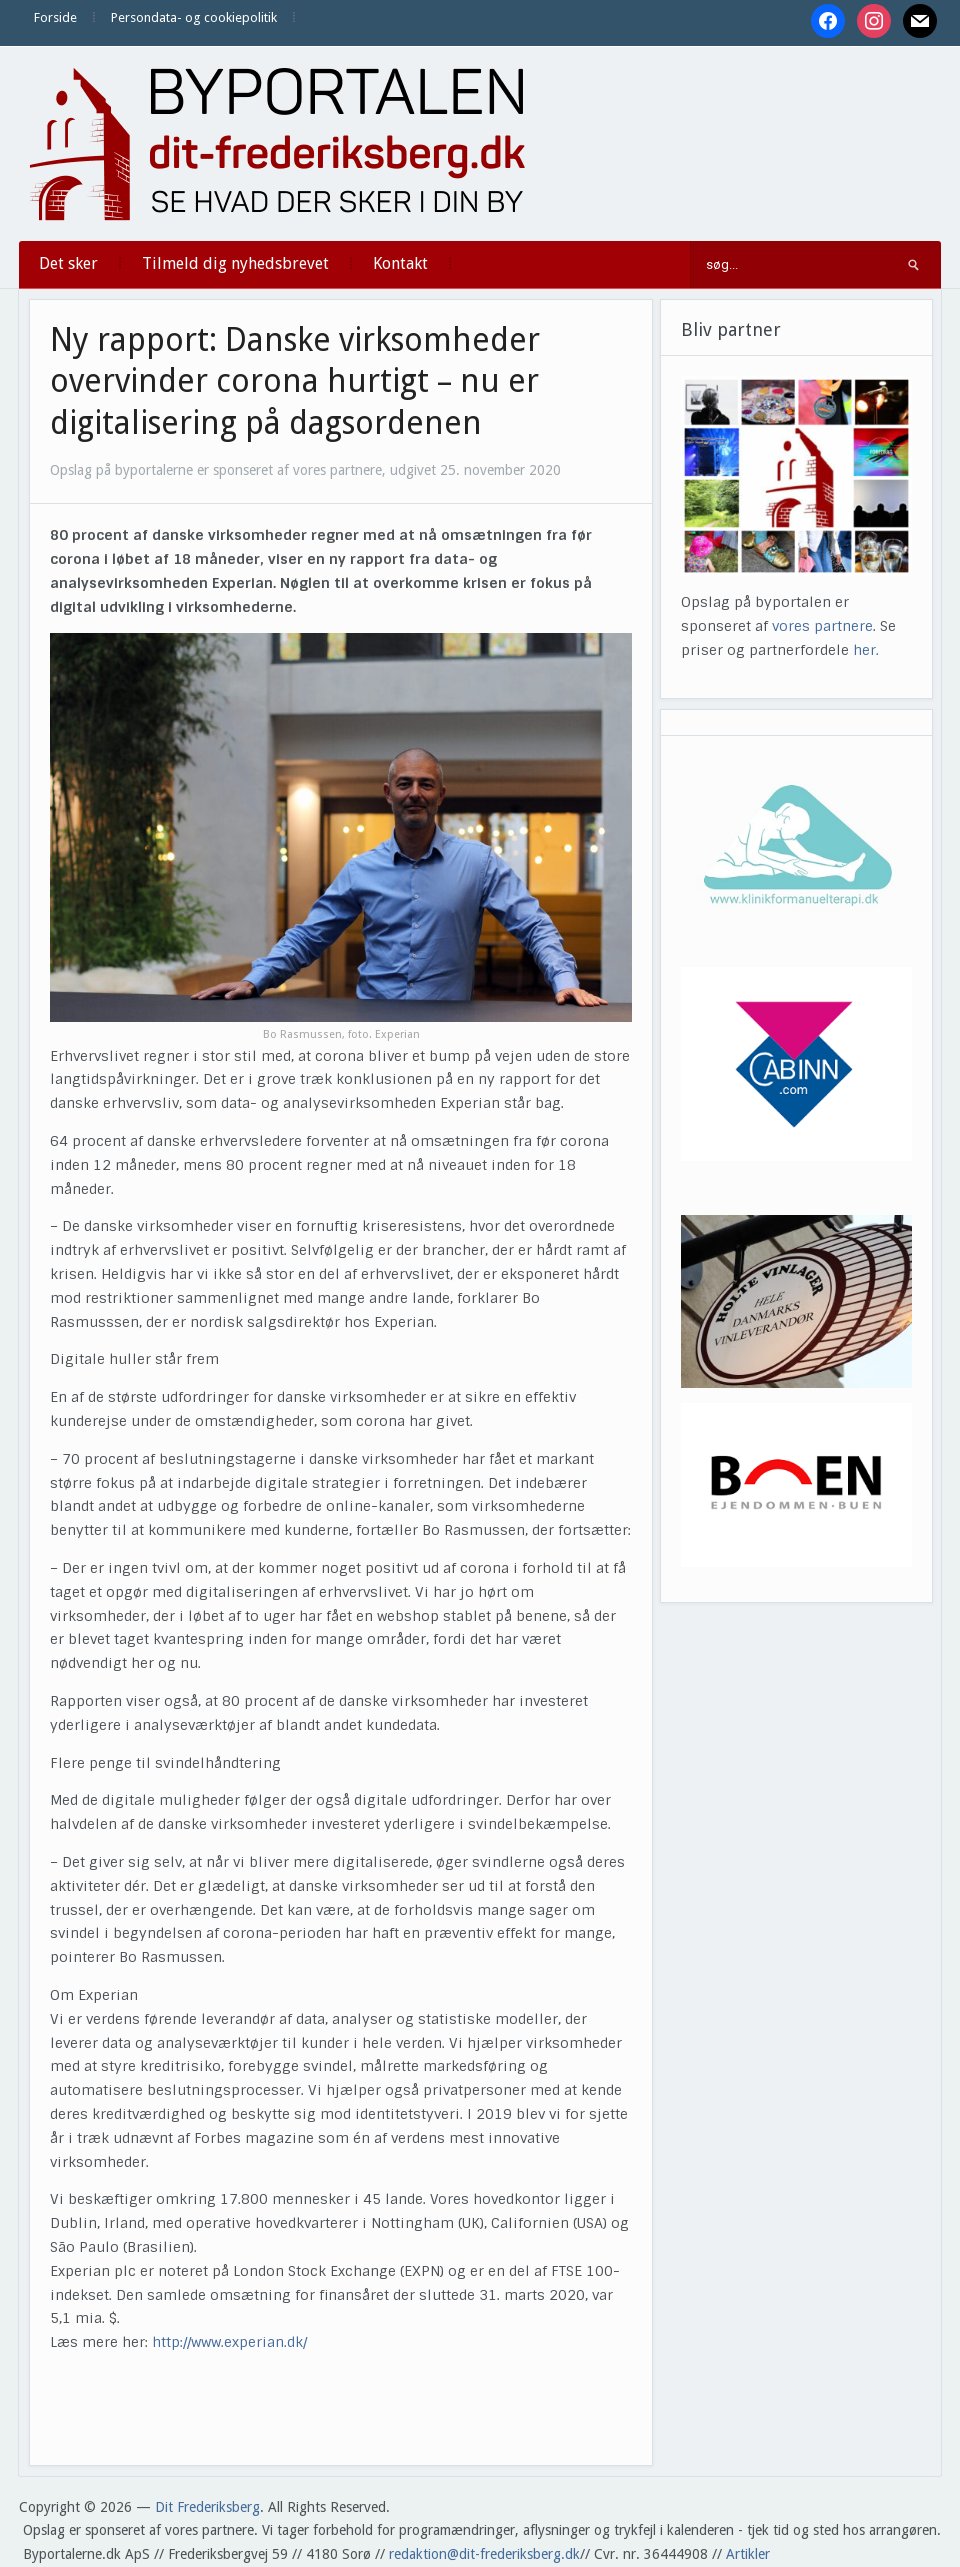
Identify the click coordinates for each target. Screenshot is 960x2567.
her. (866, 650)
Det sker (68, 263)
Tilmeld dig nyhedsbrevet (235, 263)
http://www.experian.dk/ (229, 2342)
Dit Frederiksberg (207, 2507)
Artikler (748, 2554)
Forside (55, 17)
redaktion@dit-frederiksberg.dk (484, 2554)
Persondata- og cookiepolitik (194, 17)
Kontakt (400, 263)
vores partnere (822, 626)
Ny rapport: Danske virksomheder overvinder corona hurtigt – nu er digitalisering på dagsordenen (295, 381)
